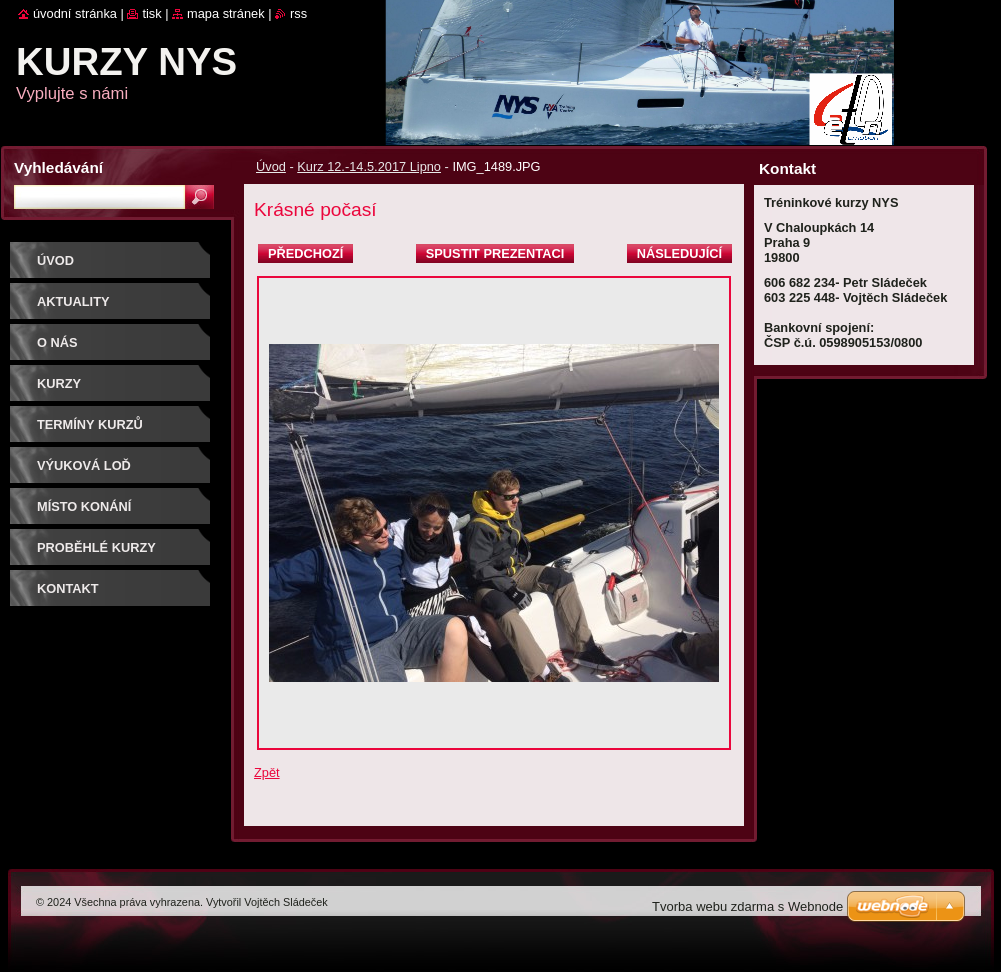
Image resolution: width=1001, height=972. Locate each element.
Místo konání (84, 506)
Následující (679, 253)
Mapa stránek (226, 13)
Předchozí (305, 253)
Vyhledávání (58, 167)
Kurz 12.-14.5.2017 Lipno (369, 166)
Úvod (271, 166)
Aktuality (73, 301)
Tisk (151, 13)
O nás (57, 342)
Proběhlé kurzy (96, 547)
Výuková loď (84, 465)
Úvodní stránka (75, 13)
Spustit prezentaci (495, 253)
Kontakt (68, 588)
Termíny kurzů (90, 424)
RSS (298, 13)
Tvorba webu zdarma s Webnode (747, 906)
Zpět (267, 772)
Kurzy (59, 383)
